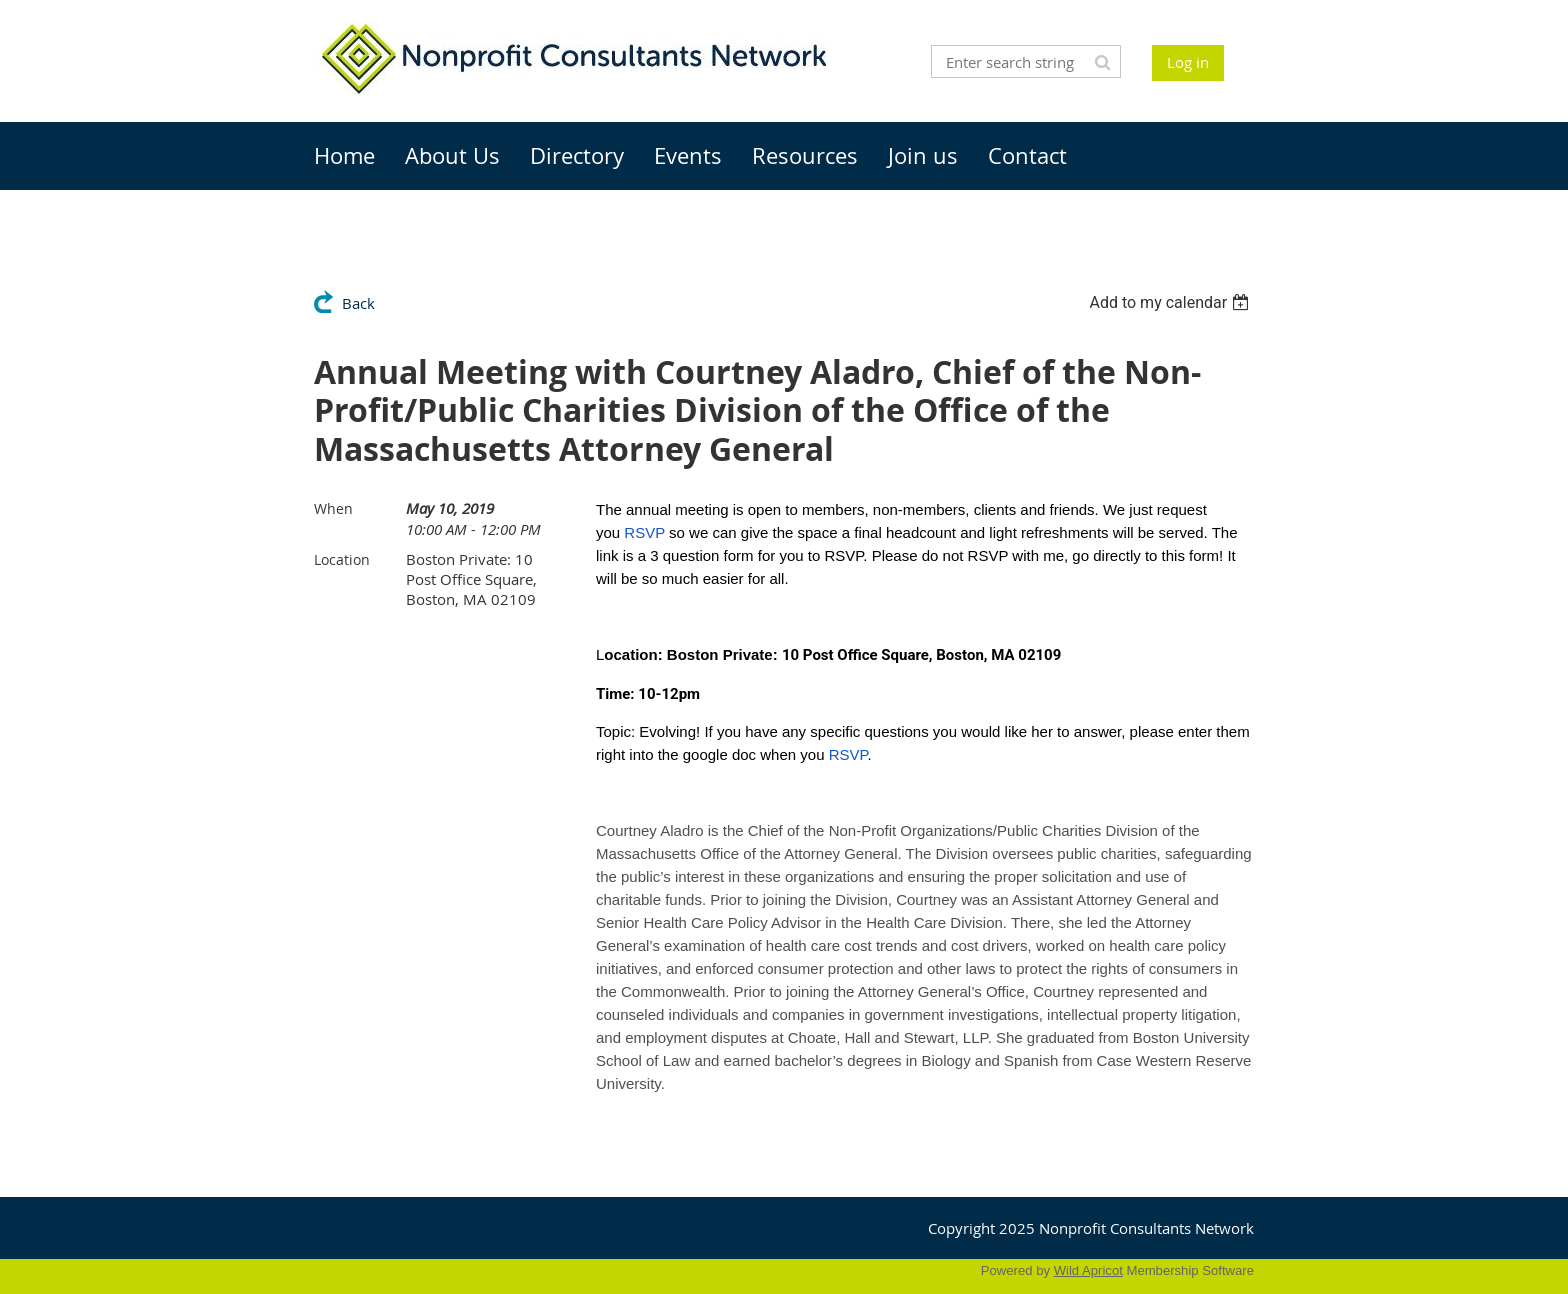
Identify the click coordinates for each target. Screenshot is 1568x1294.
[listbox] (1171, 302)
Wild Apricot (1088, 1270)
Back (358, 303)
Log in (1188, 62)
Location (342, 559)
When (333, 508)
